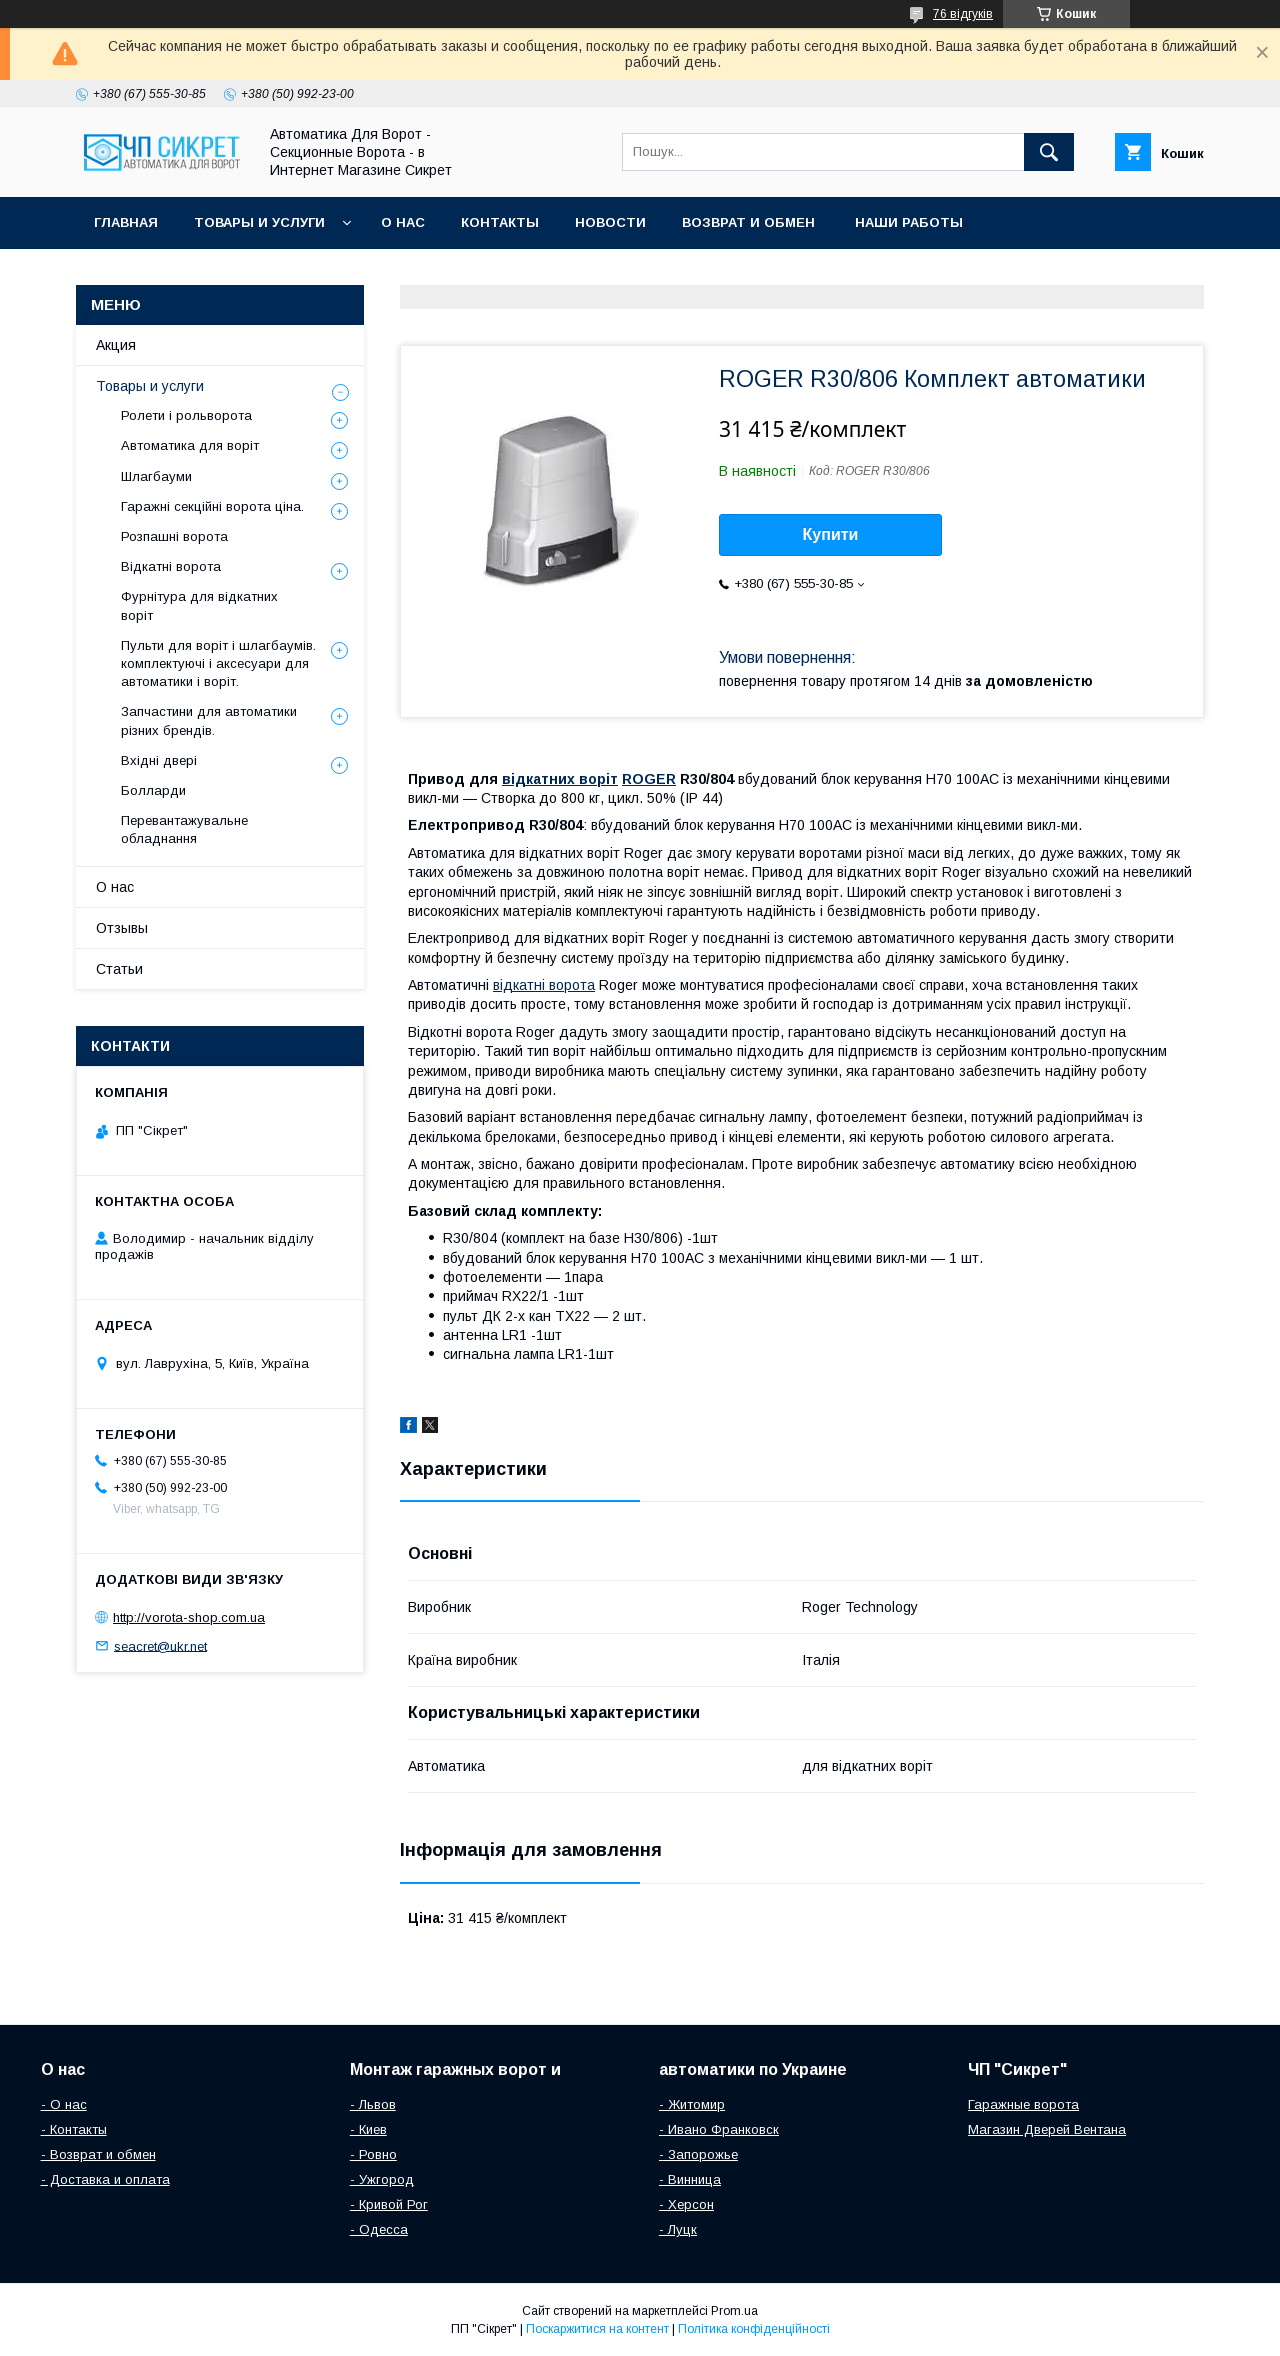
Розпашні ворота (174, 536)
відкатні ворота (544, 985)
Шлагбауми (156, 476)
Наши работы (909, 222)
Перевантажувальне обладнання (184, 829)
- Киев (368, 2129)
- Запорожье (698, 2154)
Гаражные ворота (1023, 2104)
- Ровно (373, 2154)
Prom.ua (734, 2311)
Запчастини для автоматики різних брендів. (209, 720)
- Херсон (686, 2204)
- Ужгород (382, 2179)
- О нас (64, 2104)
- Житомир (692, 2104)
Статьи (119, 969)
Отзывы (122, 928)
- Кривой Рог (389, 2204)
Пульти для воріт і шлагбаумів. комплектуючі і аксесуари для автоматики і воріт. (218, 663)
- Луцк (678, 2229)
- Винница (690, 2179)
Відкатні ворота (171, 566)
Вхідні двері (159, 760)
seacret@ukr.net (160, 1645)
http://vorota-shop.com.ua (189, 1617)
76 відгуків (963, 14)
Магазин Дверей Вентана (1047, 2129)
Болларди (153, 790)
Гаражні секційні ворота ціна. (212, 506)
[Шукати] (1049, 152)
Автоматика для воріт (190, 445)
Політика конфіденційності (754, 2329)
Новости (610, 222)
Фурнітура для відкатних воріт (199, 605)
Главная (126, 222)
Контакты (500, 222)
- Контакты (74, 2129)
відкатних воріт (560, 779)
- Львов (373, 2104)
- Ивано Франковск (719, 2129)
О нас (403, 222)
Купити (831, 534)
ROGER (649, 779)
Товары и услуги (259, 222)
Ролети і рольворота (186, 415)
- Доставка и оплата (105, 2179)
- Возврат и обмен (98, 2154)
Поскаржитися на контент (597, 2329)
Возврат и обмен (750, 222)
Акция (116, 345)
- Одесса (379, 2229)
